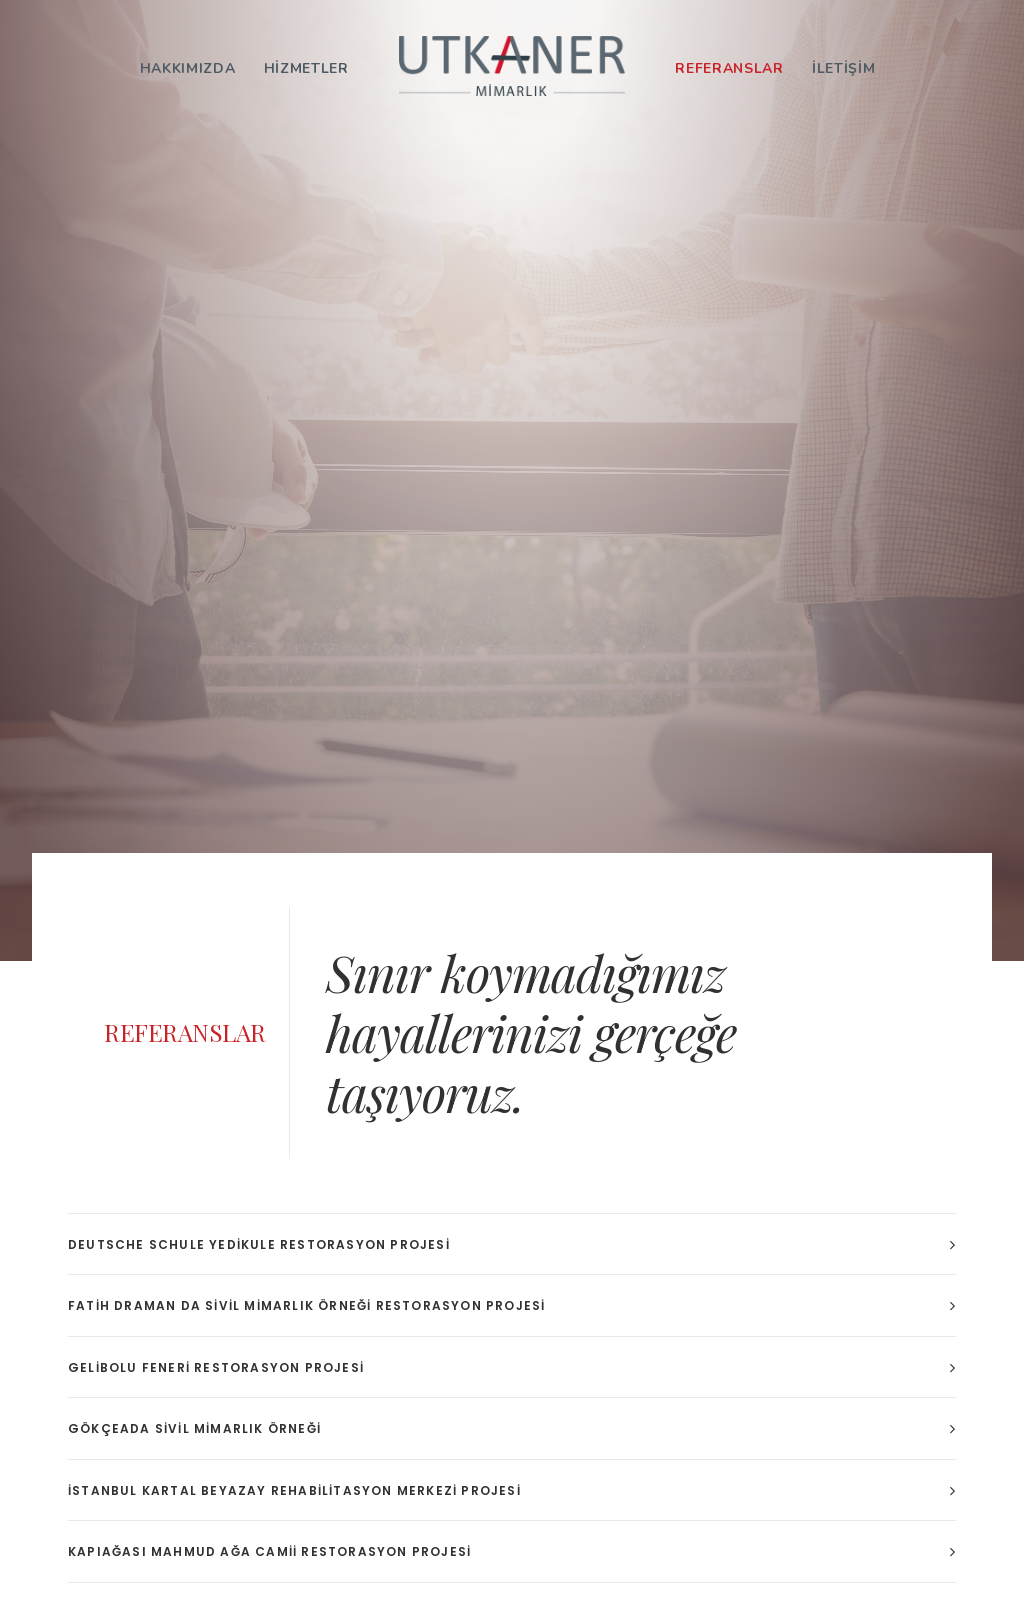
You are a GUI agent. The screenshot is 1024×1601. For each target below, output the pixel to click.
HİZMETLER (306, 68)
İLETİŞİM (844, 68)
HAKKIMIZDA (188, 68)
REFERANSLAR (729, 68)
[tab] (512, 1244)
